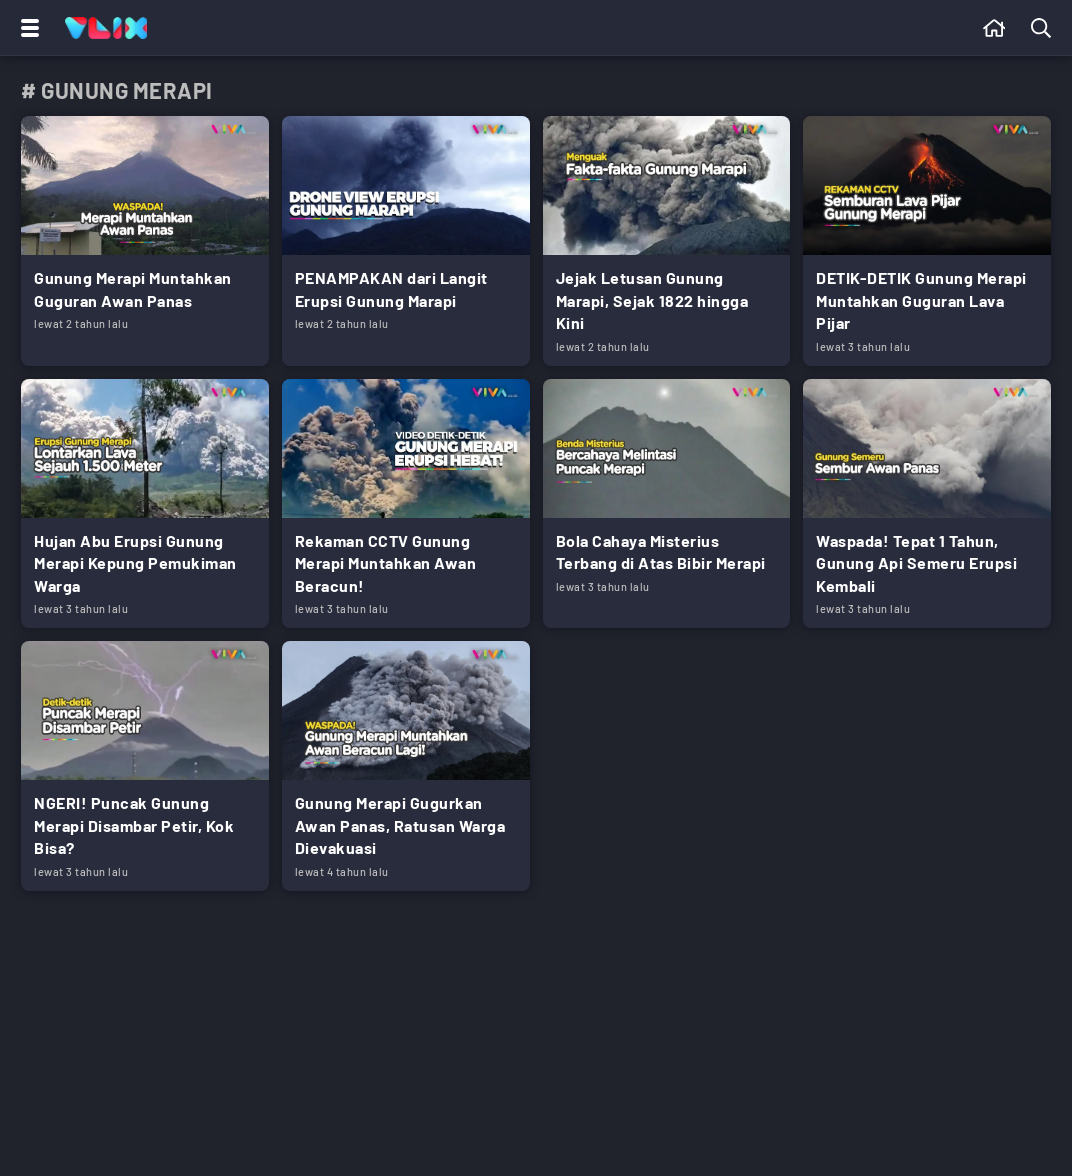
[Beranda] (994, 28)
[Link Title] (145, 241)
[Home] (106, 28)
